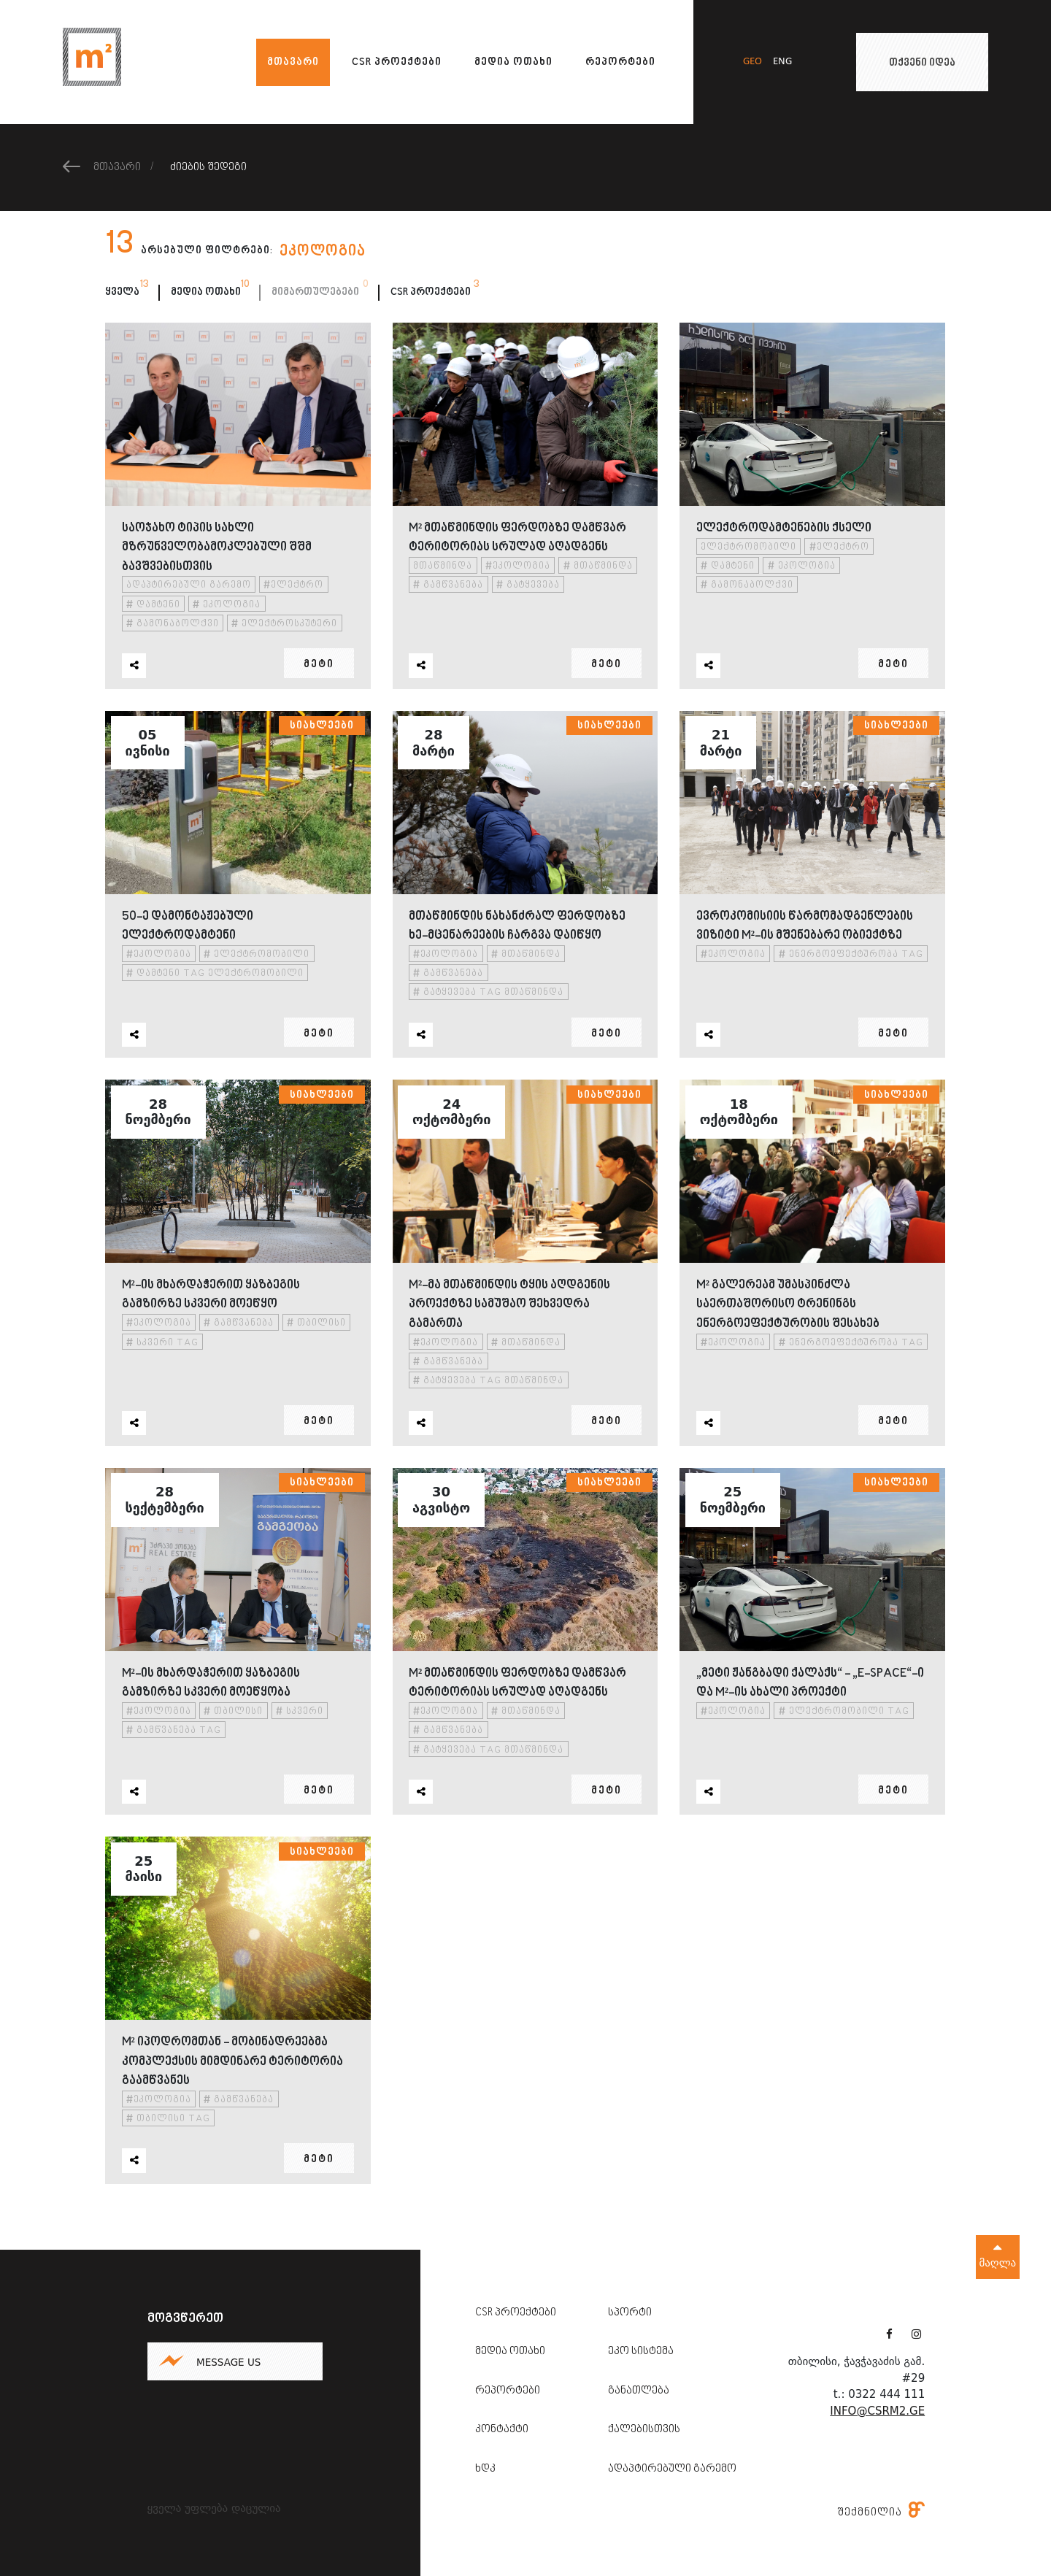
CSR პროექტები (397, 62)
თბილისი (316, 1324)
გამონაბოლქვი (172, 624)
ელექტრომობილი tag (844, 1711)
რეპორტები (620, 62)
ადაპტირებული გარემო (188, 586)
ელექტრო (293, 586)
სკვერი (299, 1711)
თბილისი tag (168, 2119)
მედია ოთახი (513, 62)
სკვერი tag (162, 1343)
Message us (228, 2362)
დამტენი (153, 605)
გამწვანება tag (173, 1731)
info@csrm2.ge (877, 2411)
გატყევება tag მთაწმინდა (488, 993)
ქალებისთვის (644, 2429)
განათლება (638, 2390)
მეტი (319, 664)
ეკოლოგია (227, 605)
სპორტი (630, 2312)
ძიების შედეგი (208, 167)
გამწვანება (448, 586)
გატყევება (528, 586)
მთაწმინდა (442, 567)
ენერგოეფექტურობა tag (851, 954)
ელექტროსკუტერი (284, 624)
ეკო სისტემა (641, 2351)
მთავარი (293, 62)
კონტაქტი (501, 2429)
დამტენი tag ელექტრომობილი (215, 974)
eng (782, 61)
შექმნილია (881, 2511)
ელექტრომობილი (748, 547)
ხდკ (485, 2469)
